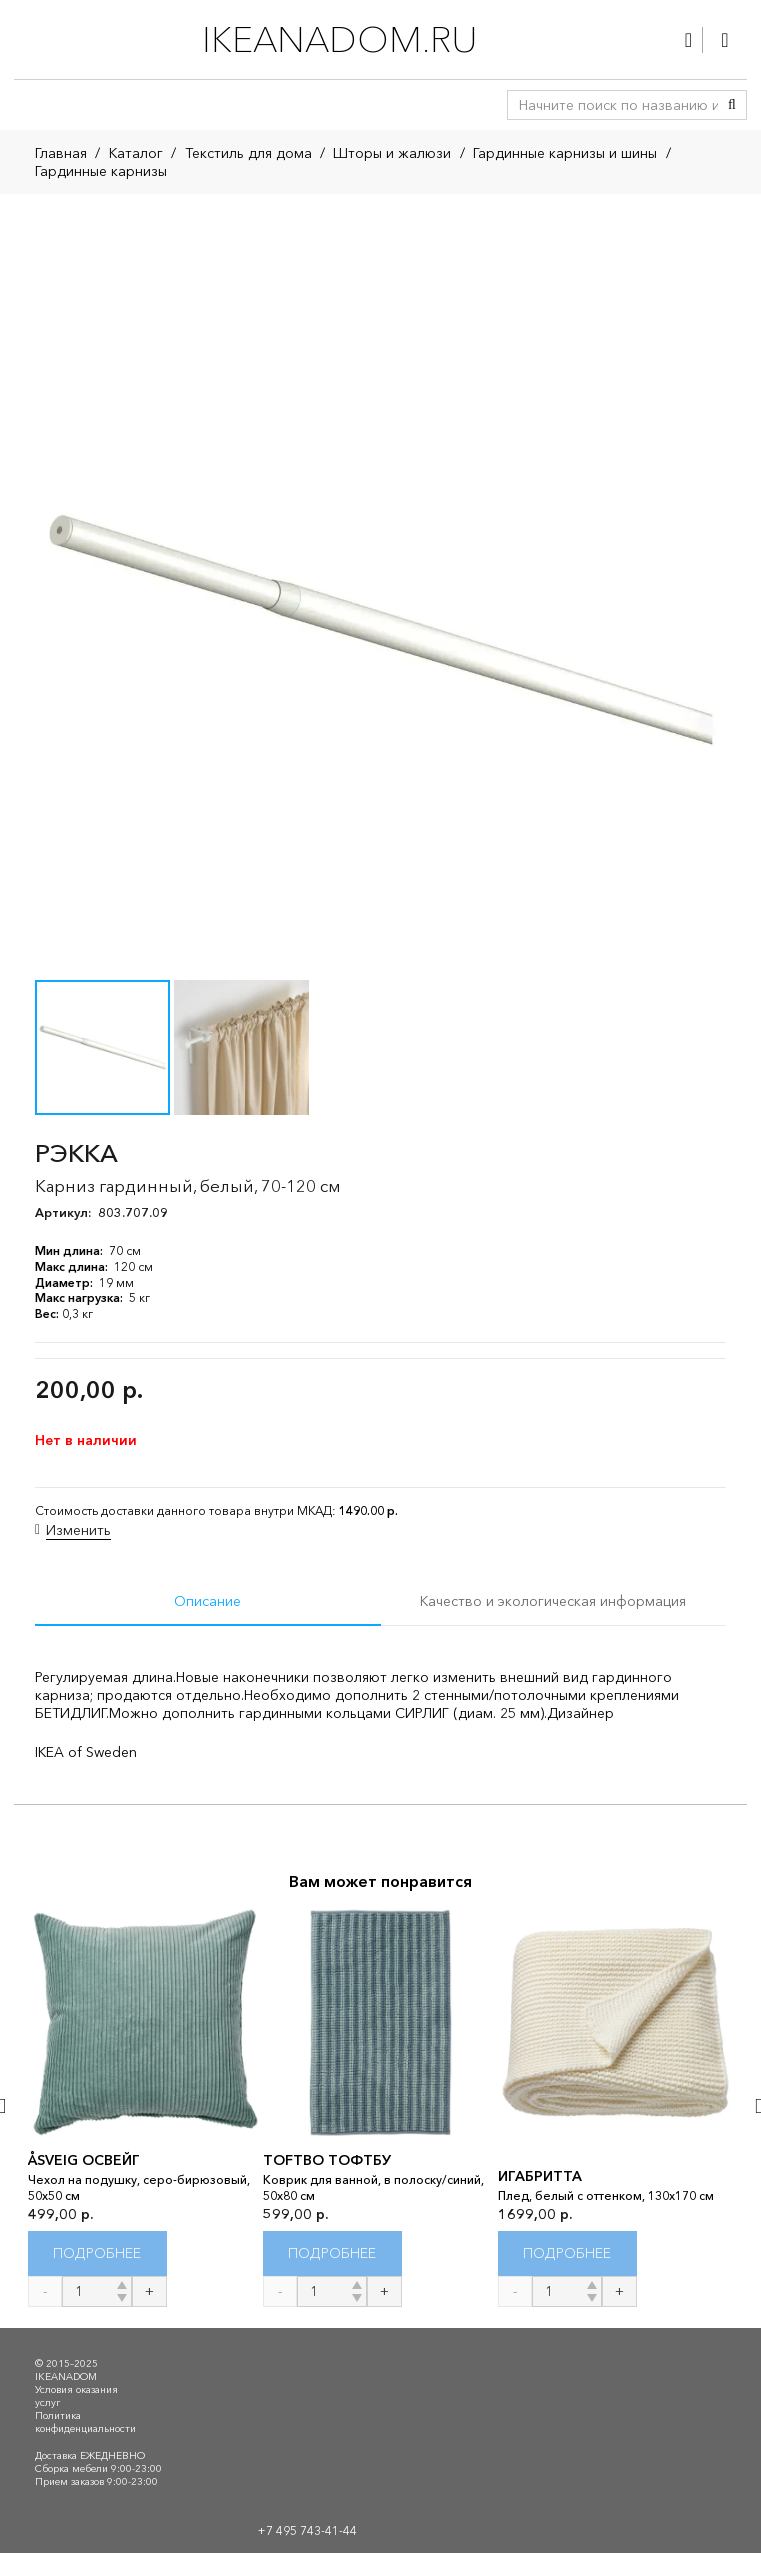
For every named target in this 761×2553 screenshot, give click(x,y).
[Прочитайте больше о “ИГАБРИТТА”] (567, 2253)
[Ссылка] (688, 40)
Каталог (136, 153)
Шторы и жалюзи (392, 153)
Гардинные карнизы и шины (565, 153)
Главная (61, 153)
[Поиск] (732, 105)
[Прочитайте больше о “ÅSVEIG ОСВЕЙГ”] (97, 2253)
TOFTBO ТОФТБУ (327, 2160)
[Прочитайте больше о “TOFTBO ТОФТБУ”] (332, 2253)
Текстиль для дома (248, 153)
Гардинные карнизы (101, 171)
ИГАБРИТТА (540, 2176)
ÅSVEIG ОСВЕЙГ (84, 2160)
